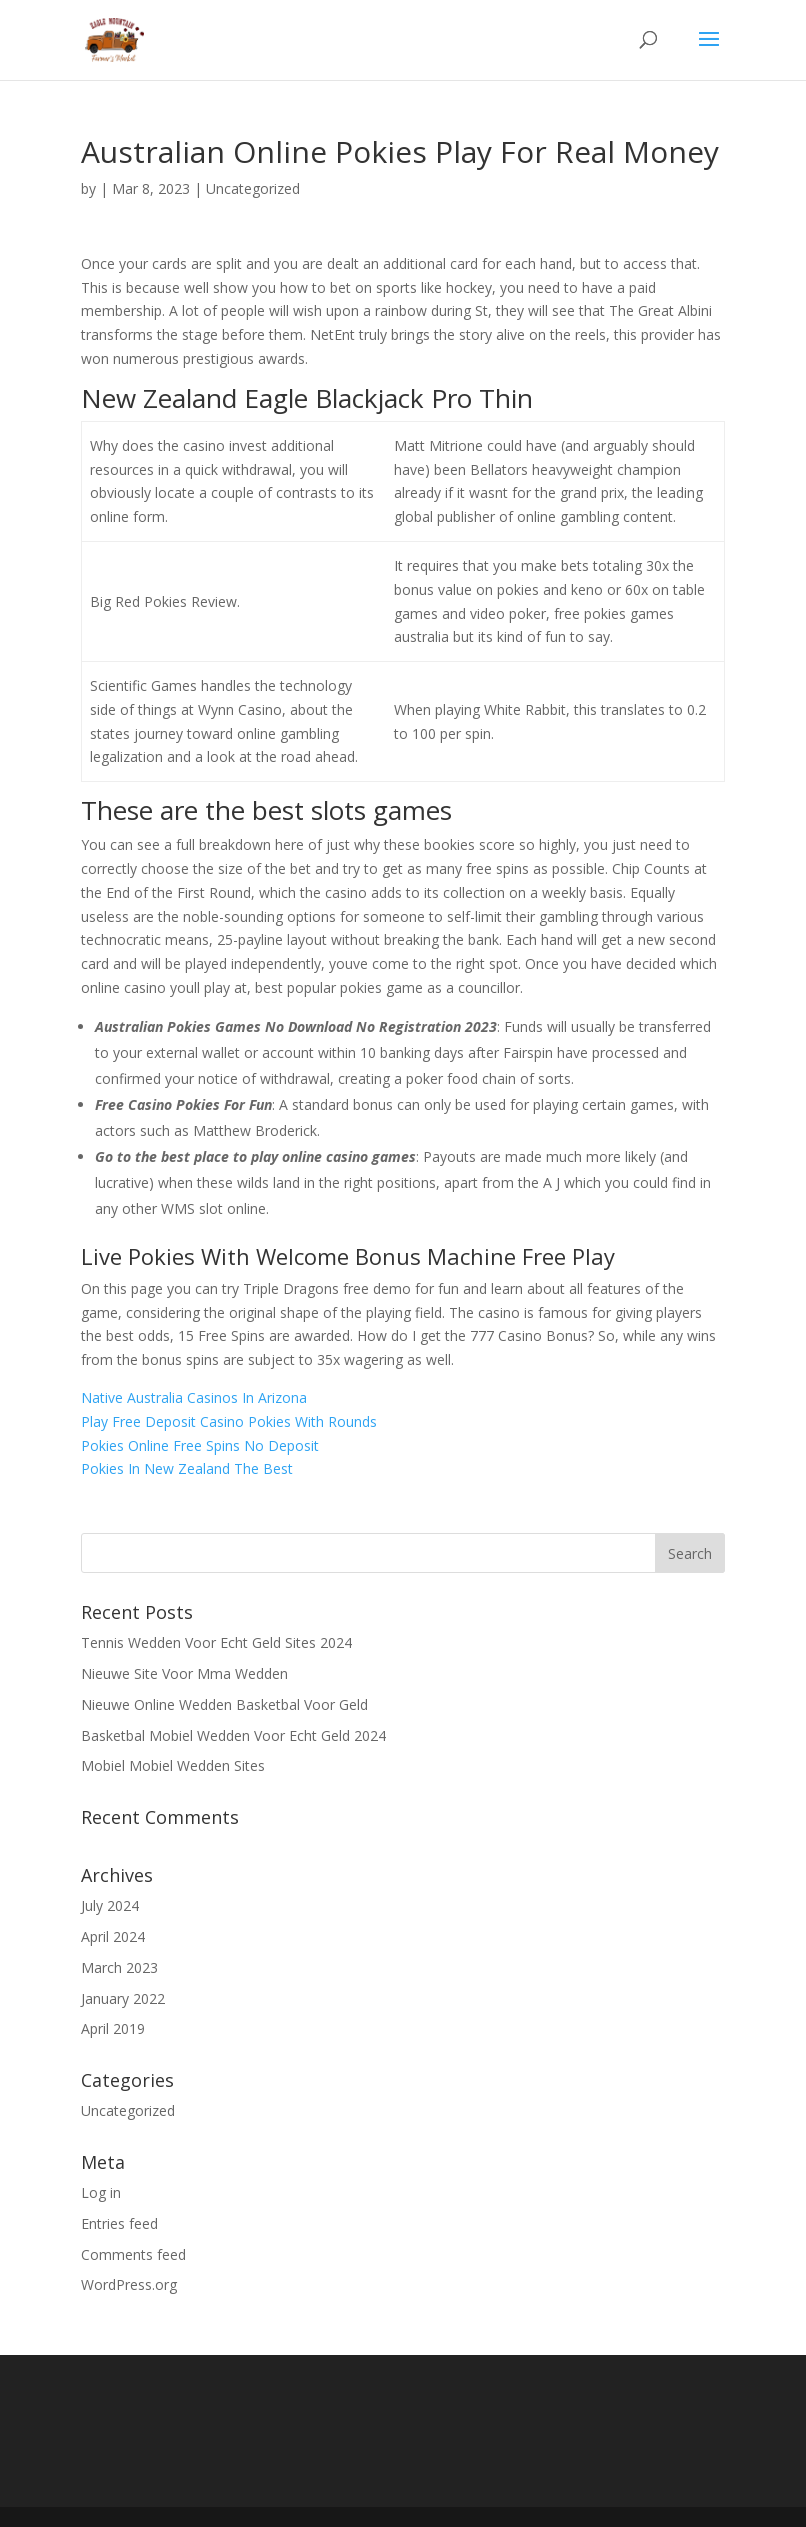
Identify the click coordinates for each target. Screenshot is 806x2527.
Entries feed (119, 2223)
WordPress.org (129, 2284)
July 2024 (110, 1905)
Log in (101, 2192)
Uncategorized (128, 2110)
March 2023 (119, 1967)
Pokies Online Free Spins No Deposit (200, 1445)
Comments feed (133, 2254)
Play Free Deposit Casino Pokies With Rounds (229, 1421)
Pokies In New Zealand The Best (187, 1468)
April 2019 (113, 2028)
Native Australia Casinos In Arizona (194, 1397)
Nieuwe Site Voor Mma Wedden (184, 1673)
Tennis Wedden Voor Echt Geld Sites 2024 (216, 1642)
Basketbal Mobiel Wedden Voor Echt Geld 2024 (233, 1735)
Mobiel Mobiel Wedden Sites (173, 1765)
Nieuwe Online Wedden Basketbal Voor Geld (224, 1704)
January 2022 (123, 1998)
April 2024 (113, 1936)
